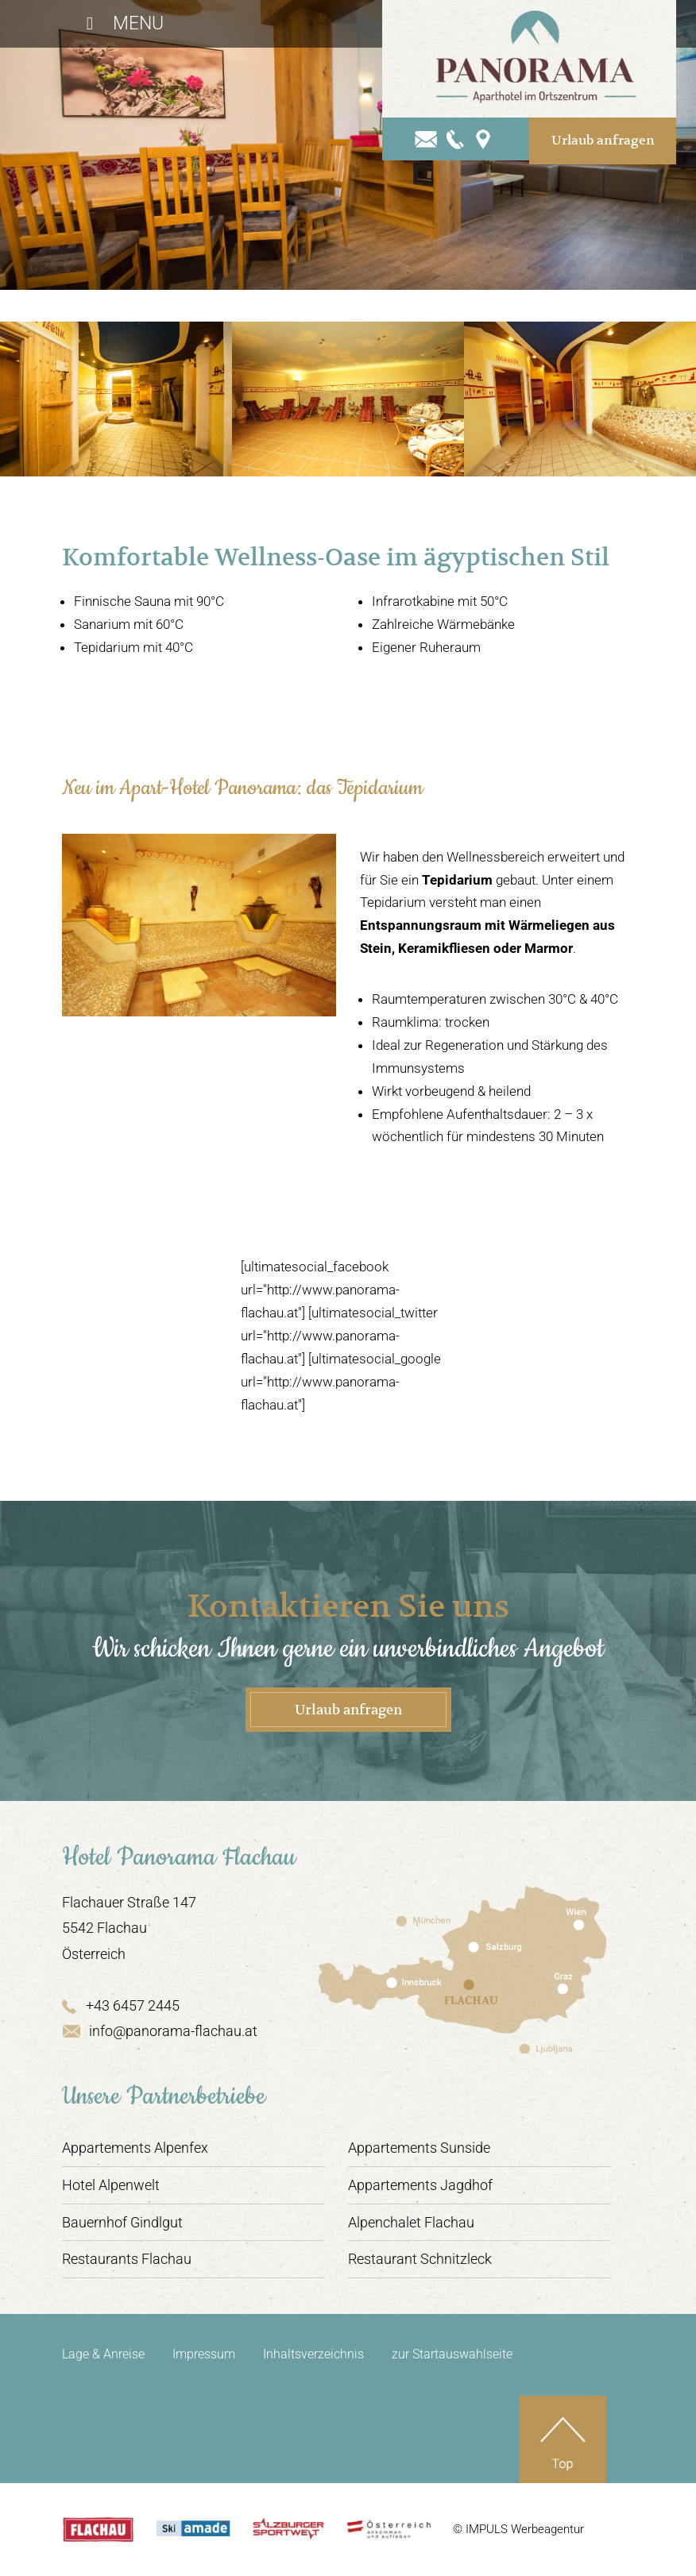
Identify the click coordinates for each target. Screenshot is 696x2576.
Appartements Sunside (419, 2147)
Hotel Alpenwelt (111, 2185)
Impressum (203, 2354)
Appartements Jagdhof (420, 2185)
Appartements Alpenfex (135, 2147)
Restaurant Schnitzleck (420, 2258)
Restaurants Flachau (126, 2258)
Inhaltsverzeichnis (313, 2354)
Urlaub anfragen (603, 140)
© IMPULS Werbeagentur (518, 2529)
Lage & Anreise (103, 2354)
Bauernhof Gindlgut (122, 2222)
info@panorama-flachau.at (159, 2031)
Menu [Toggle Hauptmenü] (121, 23)
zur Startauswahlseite (452, 2354)
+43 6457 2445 (121, 2005)
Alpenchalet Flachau (411, 2222)
